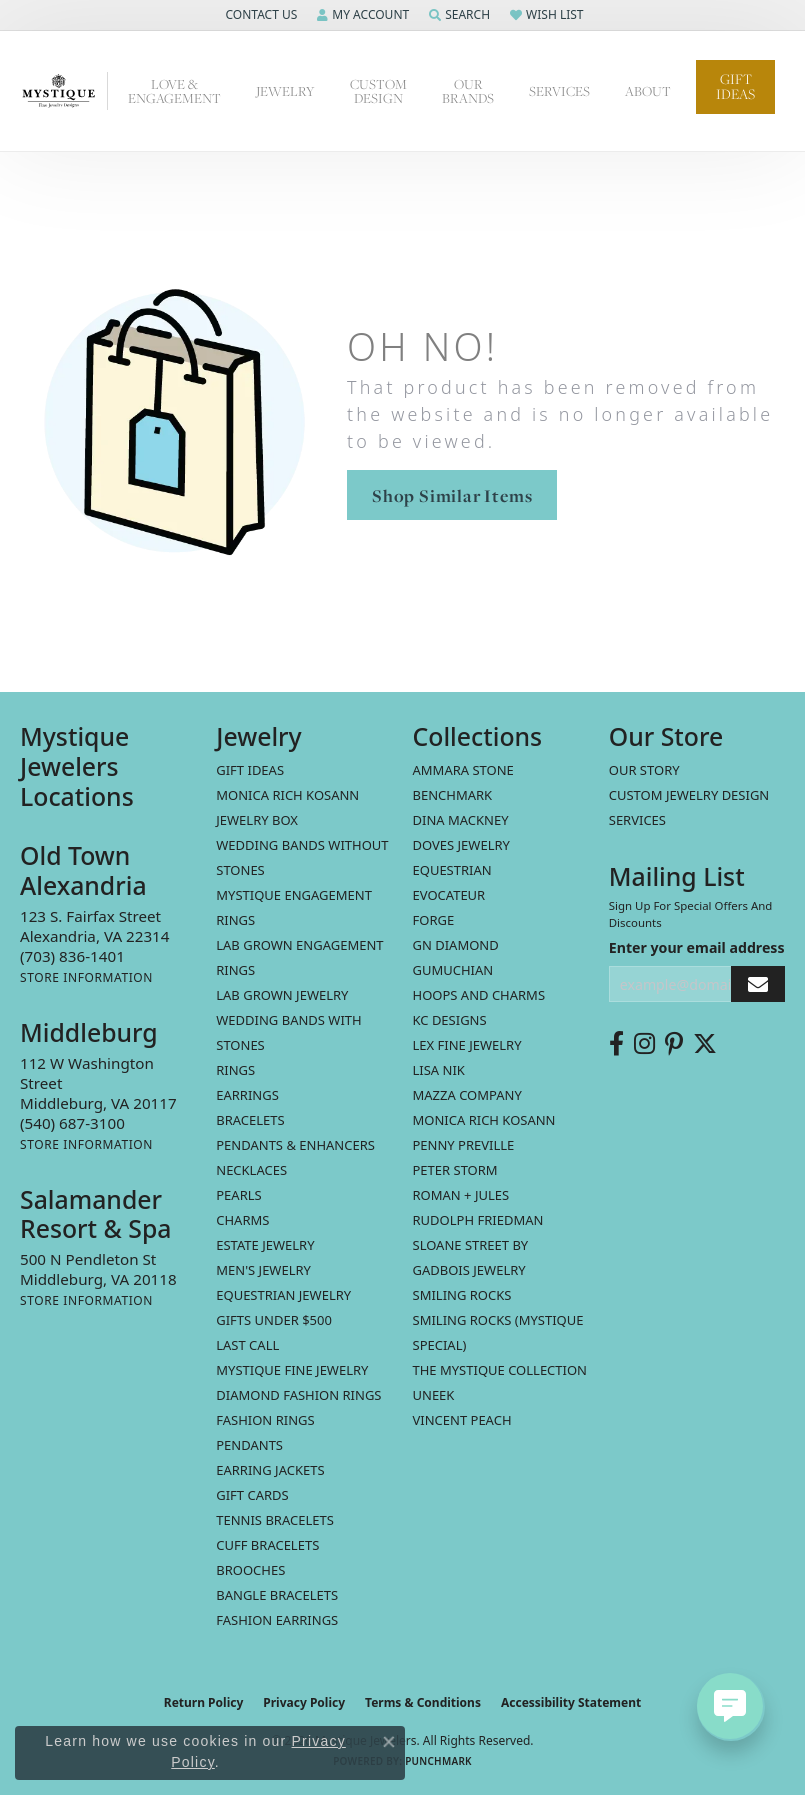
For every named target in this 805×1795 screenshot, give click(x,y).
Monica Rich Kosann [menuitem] (484, 1120)
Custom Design (378, 91)
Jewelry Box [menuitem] (257, 820)
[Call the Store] (72, 956)
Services (559, 91)
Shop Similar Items (452, 495)
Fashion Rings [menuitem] (265, 1420)
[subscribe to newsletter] (758, 984)
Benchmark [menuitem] (453, 795)
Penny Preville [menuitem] (464, 1145)
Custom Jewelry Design (689, 795)
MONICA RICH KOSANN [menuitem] (287, 795)
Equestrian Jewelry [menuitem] (283, 1295)
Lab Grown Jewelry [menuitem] (282, 995)
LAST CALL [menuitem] (247, 1345)
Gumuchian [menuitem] (453, 970)
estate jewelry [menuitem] (265, 1245)
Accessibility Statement (571, 1702)
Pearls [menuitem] (238, 1195)
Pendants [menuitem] (249, 1445)
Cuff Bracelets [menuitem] (267, 1545)
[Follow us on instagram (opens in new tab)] (644, 1044)
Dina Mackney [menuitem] (461, 820)
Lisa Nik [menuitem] (439, 1070)
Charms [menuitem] (242, 1220)
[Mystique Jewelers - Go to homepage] (64, 91)
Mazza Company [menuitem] (467, 1095)
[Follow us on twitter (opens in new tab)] (705, 1044)
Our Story (644, 770)
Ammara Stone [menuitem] (463, 770)
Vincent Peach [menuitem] (462, 1420)
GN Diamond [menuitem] (456, 945)
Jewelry (285, 91)
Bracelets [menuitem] (250, 1120)
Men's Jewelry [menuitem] (263, 1270)
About (648, 91)
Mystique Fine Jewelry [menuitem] (292, 1370)
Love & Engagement (174, 91)
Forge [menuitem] (434, 920)
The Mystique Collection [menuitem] (500, 1370)
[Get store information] (86, 977)
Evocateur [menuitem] (449, 895)
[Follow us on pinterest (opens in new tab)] (674, 1044)
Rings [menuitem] (235, 1070)
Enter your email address (697, 947)
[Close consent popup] (389, 1742)
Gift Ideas (735, 86)
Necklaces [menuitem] (251, 1170)
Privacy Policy (304, 1702)
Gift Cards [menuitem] (252, 1495)
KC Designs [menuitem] (450, 1020)
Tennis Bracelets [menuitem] (275, 1520)
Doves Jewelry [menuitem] (461, 845)
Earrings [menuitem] (247, 1095)
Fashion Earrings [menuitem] (277, 1620)
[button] (259, 15)
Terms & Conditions (423, 1702)
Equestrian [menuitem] (452, 870)
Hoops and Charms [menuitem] (479, 995)
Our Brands (468, 91)
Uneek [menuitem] (434, 1395)
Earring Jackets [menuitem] (270, 1470)
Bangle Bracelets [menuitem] (277, 1595)
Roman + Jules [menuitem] (461, 1195)
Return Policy (204, 1702)
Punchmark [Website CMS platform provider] (438, 1761)
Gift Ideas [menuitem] (250, 770)
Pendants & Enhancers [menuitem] (295, 1145)
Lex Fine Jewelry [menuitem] (467, 1045)
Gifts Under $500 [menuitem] (274, 1320)
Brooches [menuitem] (250, 1570)
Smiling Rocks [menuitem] (462, 1295)
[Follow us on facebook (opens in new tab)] (616, 1044)
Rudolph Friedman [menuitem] (478, 1220)
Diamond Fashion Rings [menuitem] (298, 1395)
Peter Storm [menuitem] (455, 1170)
